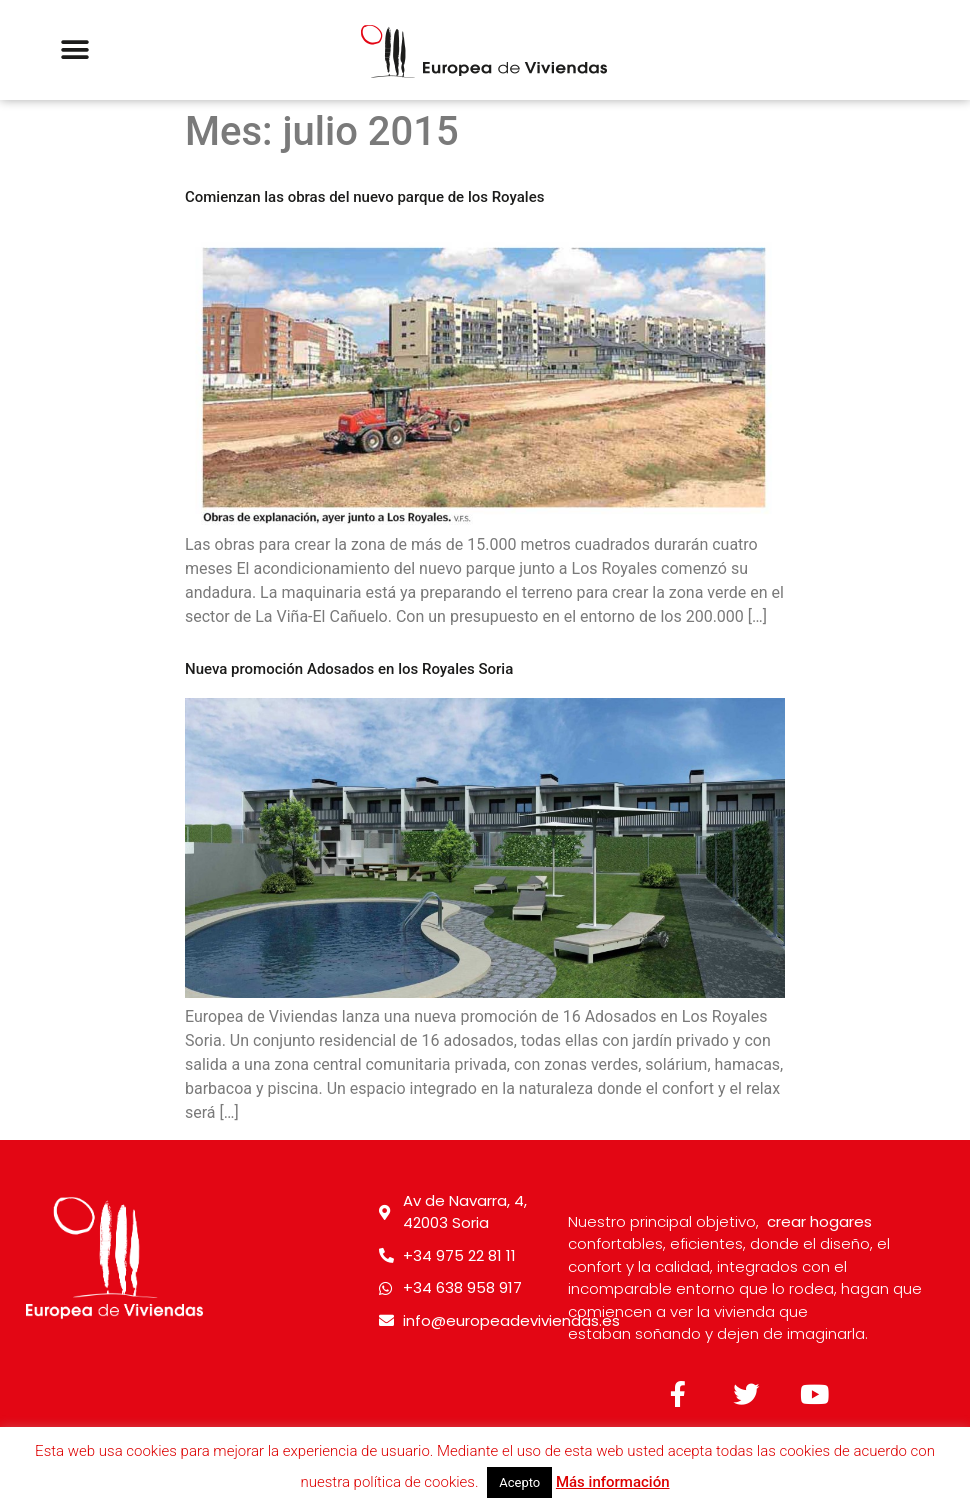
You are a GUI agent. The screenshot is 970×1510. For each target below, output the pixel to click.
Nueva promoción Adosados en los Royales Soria (349, 669)
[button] (75, 50)
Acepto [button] (519, 1482)
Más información (613, 1482)
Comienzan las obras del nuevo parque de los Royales (364, 197)
